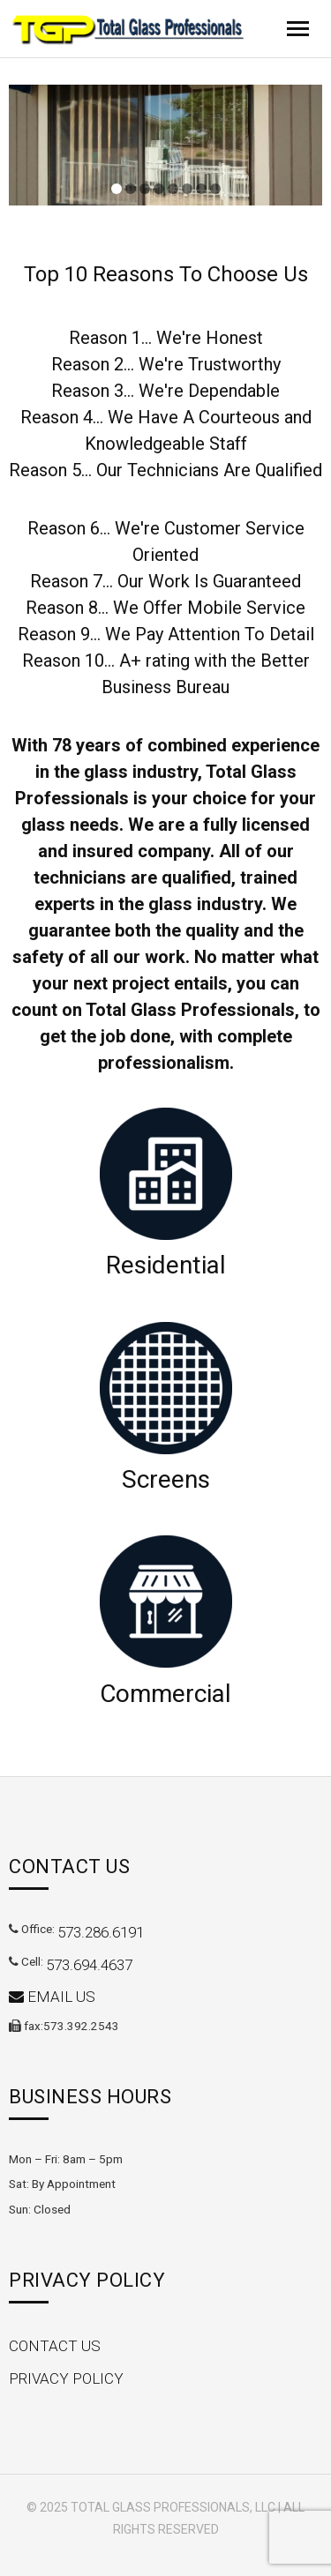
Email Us (52, 1996)
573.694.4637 (89, 1965)
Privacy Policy (66, 2378)
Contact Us (55, 2346)
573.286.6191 (100, 1932)
